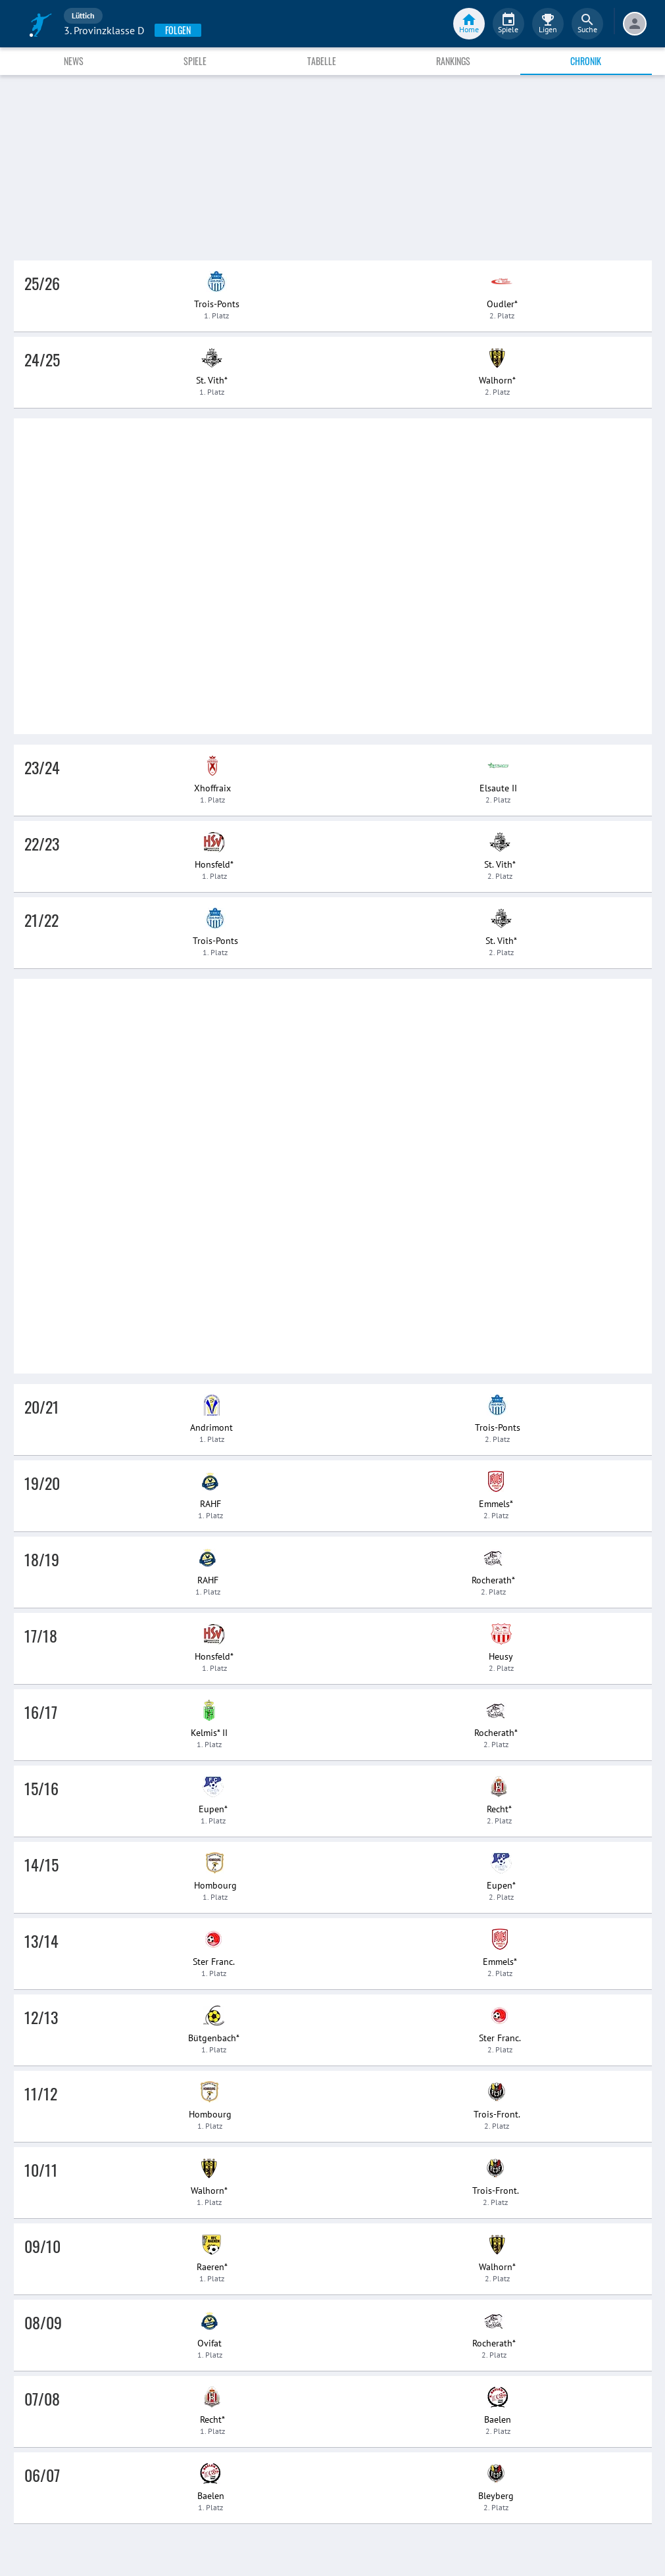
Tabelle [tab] (321, 61)
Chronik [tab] (585, 61)
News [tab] (74, 61)
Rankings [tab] (453, 61)
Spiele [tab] (195, 61)
